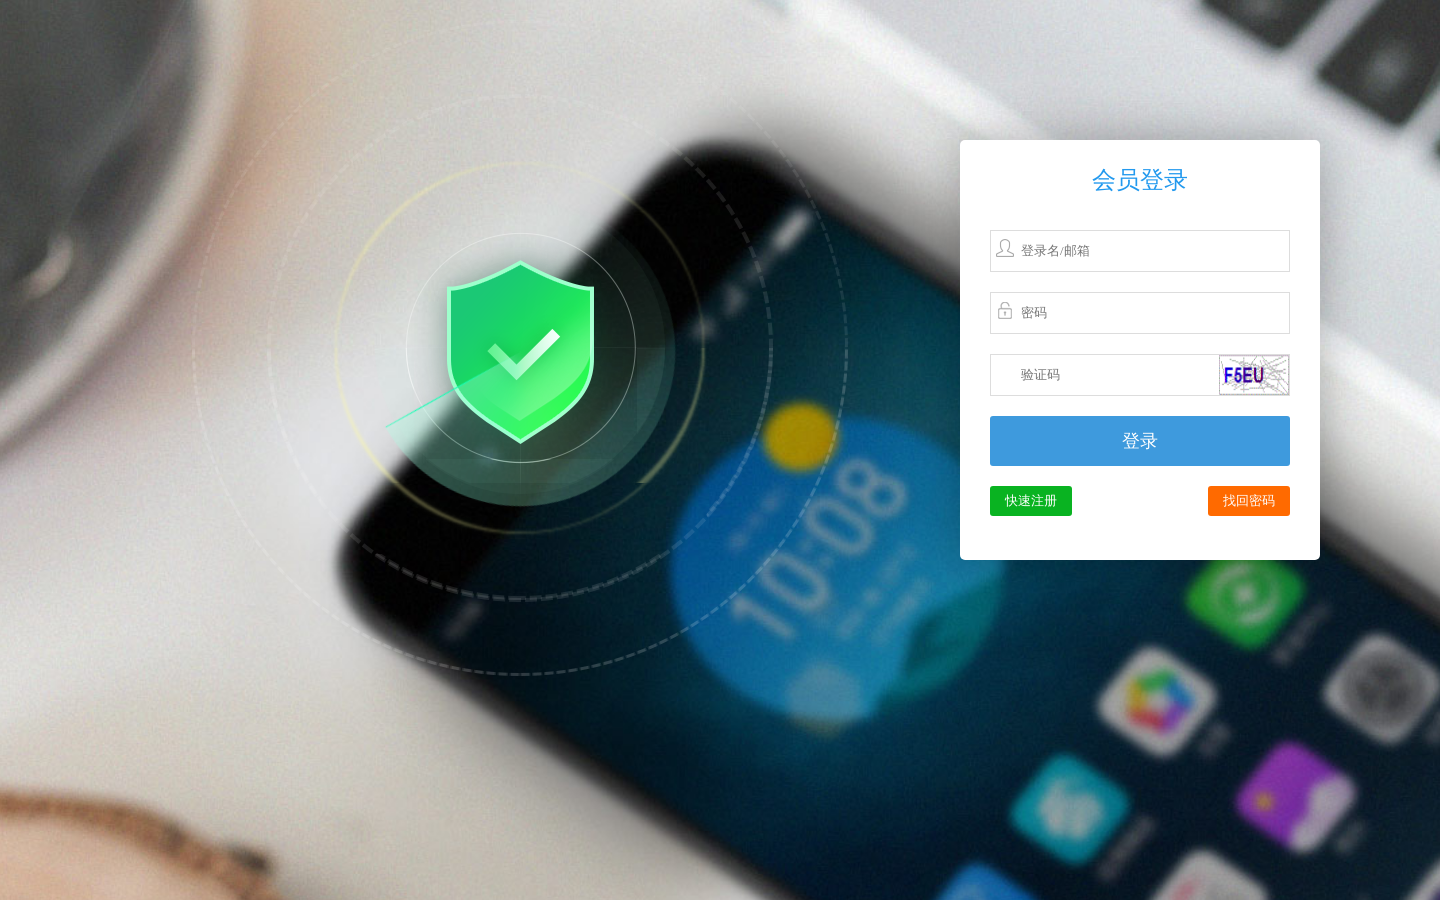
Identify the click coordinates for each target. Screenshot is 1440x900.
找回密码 (1249, 500)
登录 (1140, 441)
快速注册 (1031, 500)
